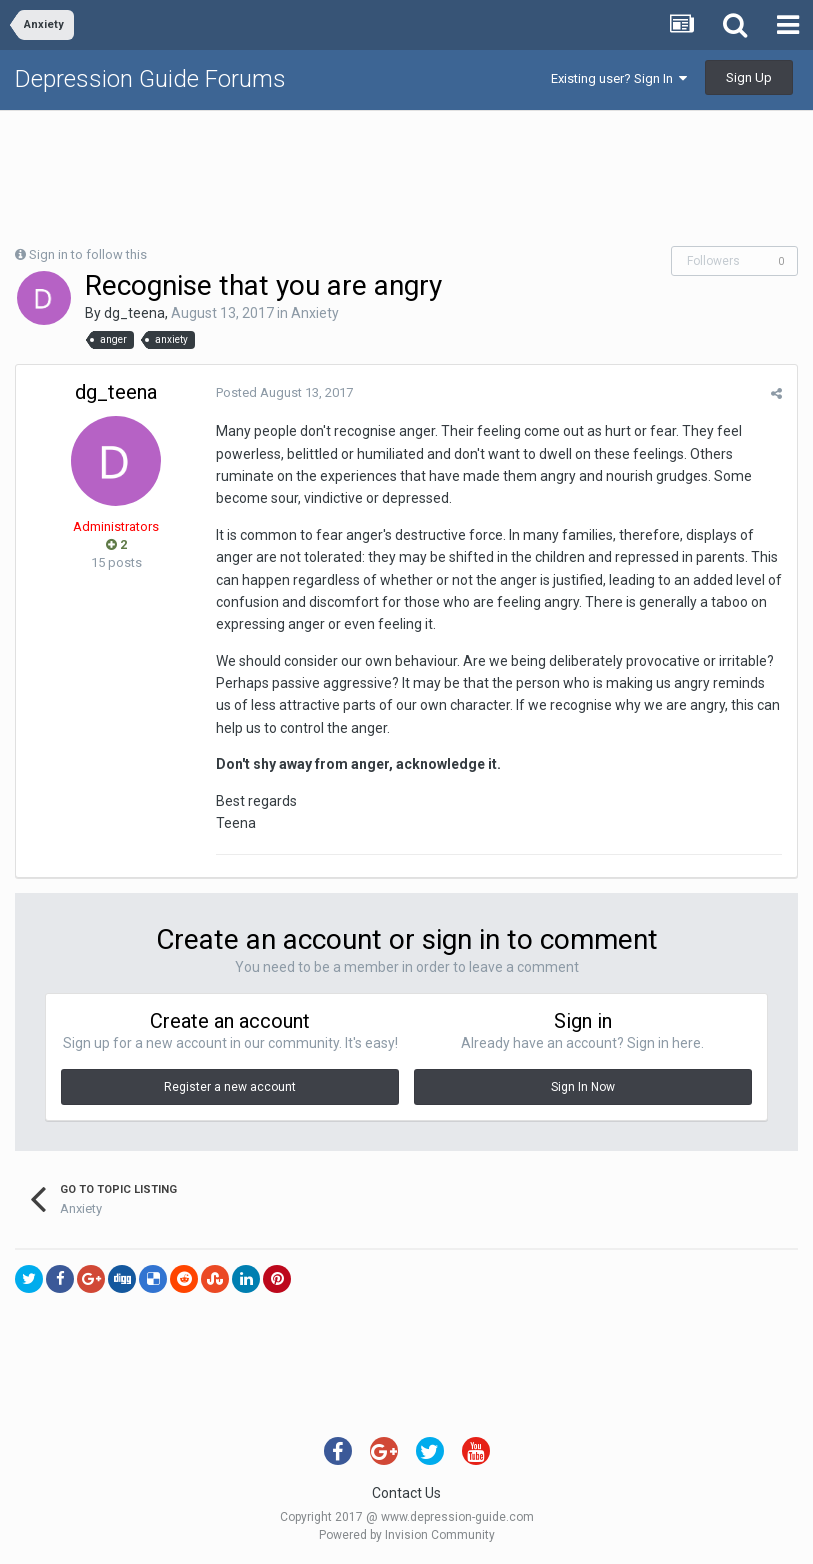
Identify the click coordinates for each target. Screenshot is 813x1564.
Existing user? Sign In (619, 78)
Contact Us (406, 1493)
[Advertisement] (407, 176)
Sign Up (749, 77)
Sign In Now (583, 1087)
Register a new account (230, 1087)
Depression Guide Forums (150, 79)
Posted (284, 392)
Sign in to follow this (88, 254)
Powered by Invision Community (407, 1535)
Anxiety (315, 313)
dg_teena (134, 313)
